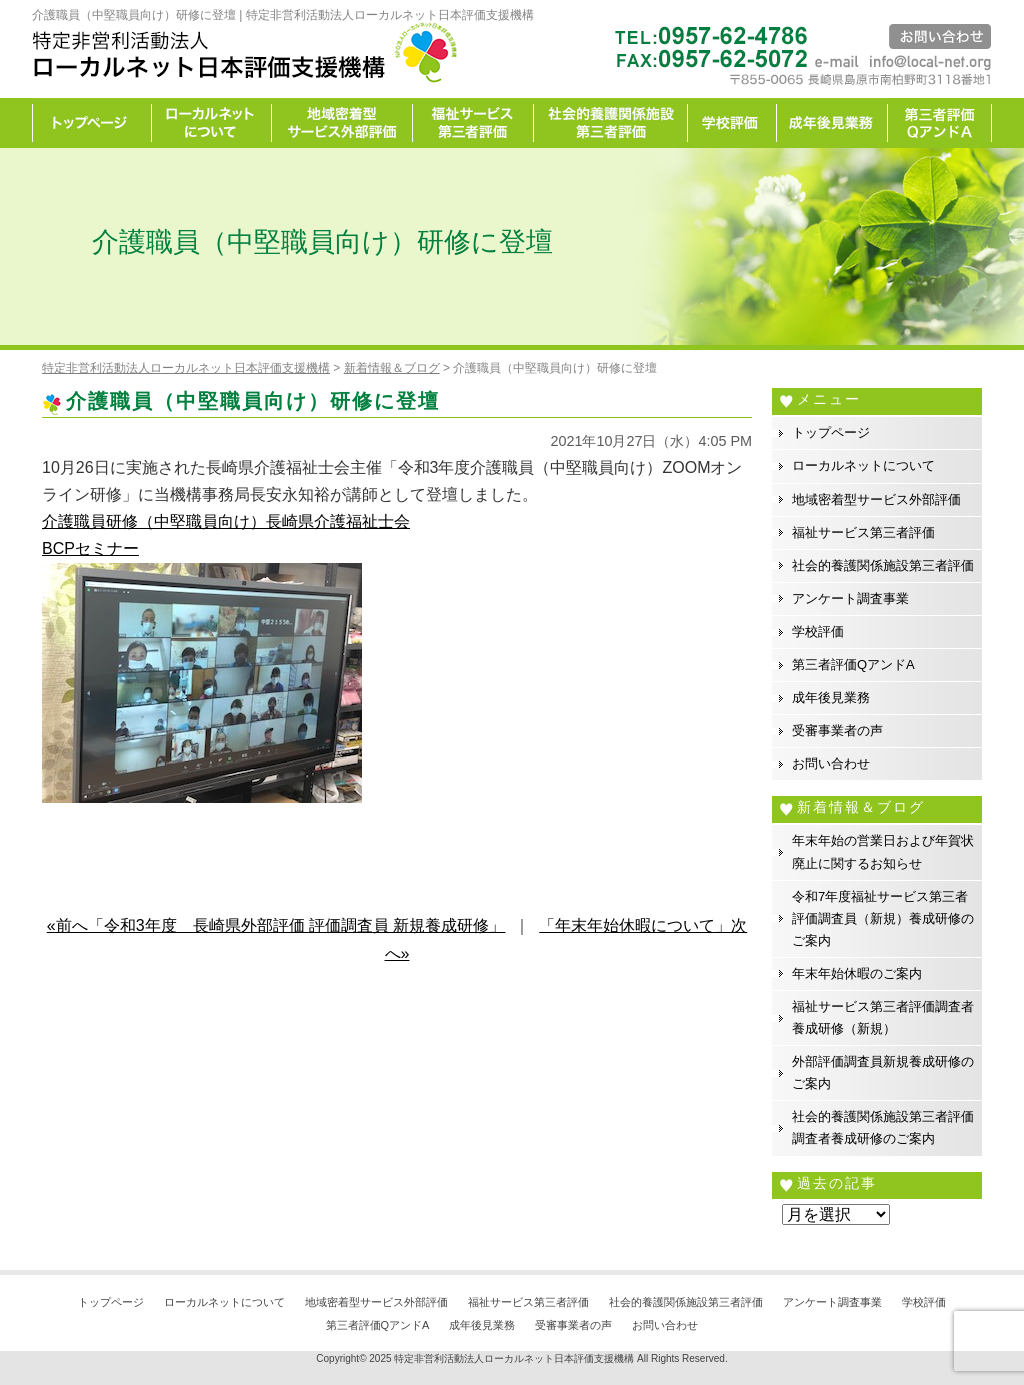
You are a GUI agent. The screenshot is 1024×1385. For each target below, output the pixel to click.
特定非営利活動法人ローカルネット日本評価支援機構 (514, 1358)
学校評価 (732, 123)
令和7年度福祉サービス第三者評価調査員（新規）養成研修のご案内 (883, 918)
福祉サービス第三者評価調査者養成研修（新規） (883, 1017)
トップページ (92, 123)
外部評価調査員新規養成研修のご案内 (883, 1072)
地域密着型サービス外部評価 (342, 123)
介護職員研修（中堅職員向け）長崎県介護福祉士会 (226, 521)
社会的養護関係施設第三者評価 (611, 123)
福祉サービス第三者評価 (473, 123)
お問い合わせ (831, 763)
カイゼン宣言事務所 (940, 123)
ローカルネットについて (212, 123)
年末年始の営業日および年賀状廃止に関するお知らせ (883, 851)
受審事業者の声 (837, 730)
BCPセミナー (90, 548)
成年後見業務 (832, 123)
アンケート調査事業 (850, 598)
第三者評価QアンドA (853, 664)
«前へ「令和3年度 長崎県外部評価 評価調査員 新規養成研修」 (276, 925)
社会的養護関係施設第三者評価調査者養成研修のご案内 (883, 1127)
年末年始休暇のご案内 (857, 973)
